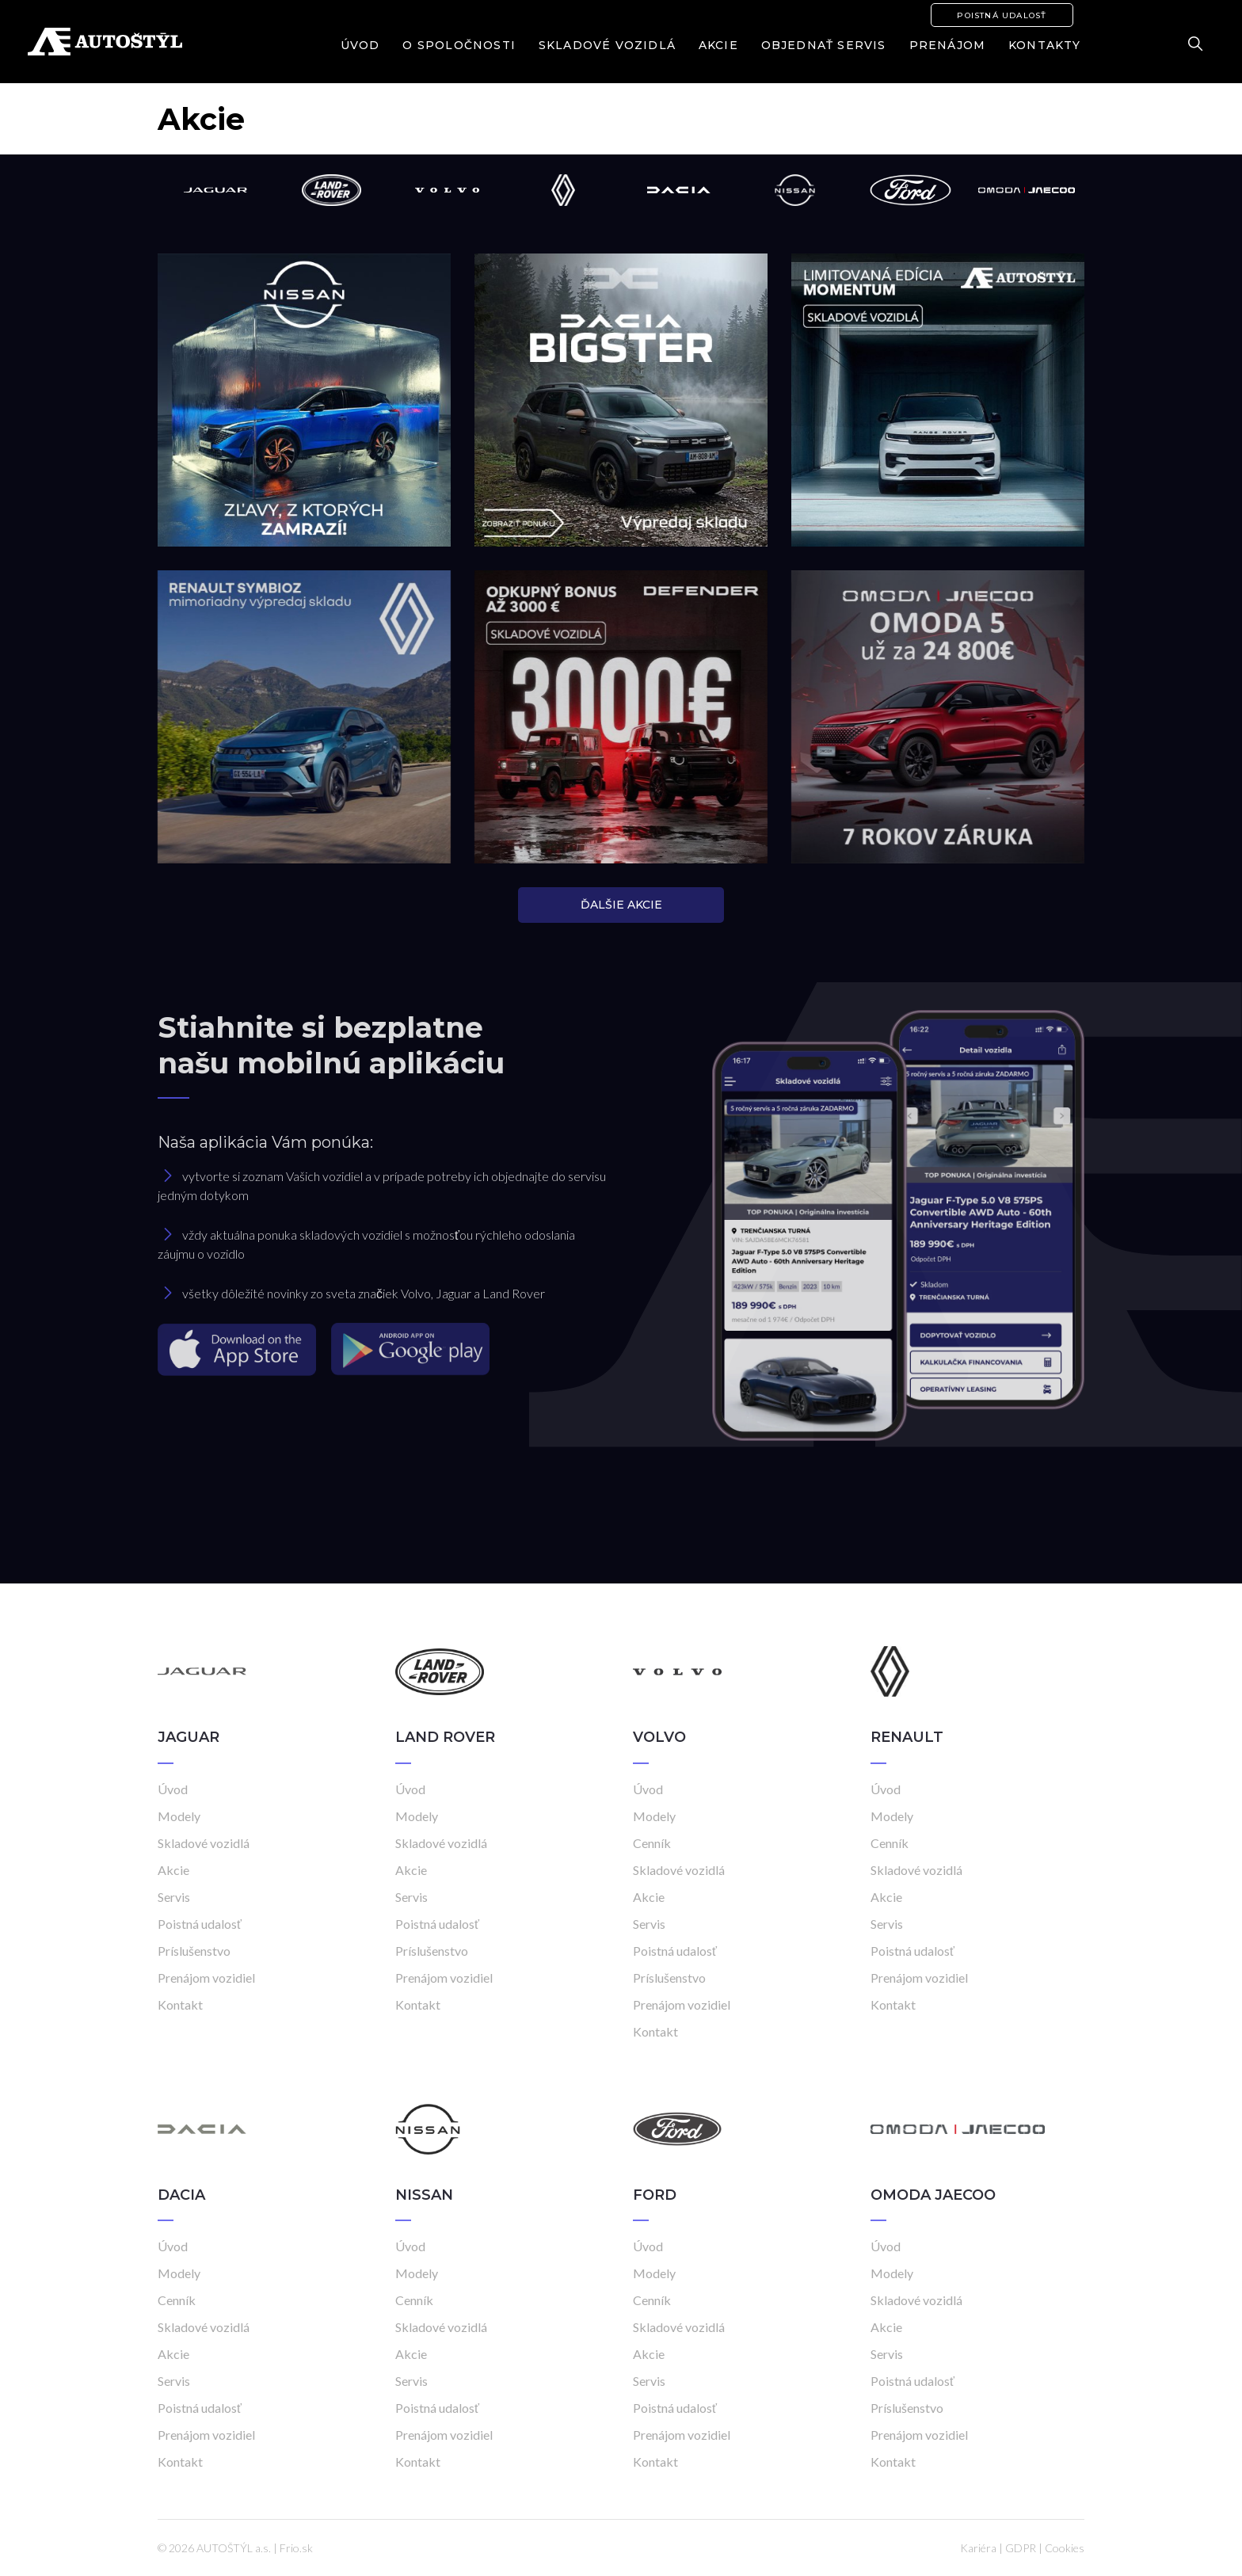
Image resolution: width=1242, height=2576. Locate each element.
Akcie (718, 45)
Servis (174, 1896)
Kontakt (180, 2004)
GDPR (1020, 2548)
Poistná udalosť (1001, 15)
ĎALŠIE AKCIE (621, 904)
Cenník (652, 1842)
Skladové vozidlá (607, 45)
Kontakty (1044, 45)
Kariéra (978, 2548)
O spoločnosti (459, 45)
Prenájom (947, 45)
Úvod (360, 45)
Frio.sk (296, 2548)
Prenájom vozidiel (206, 1977)
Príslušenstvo (194, 1950)
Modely (179, 1815)
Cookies (1064, 2548)
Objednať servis (823, 45)
